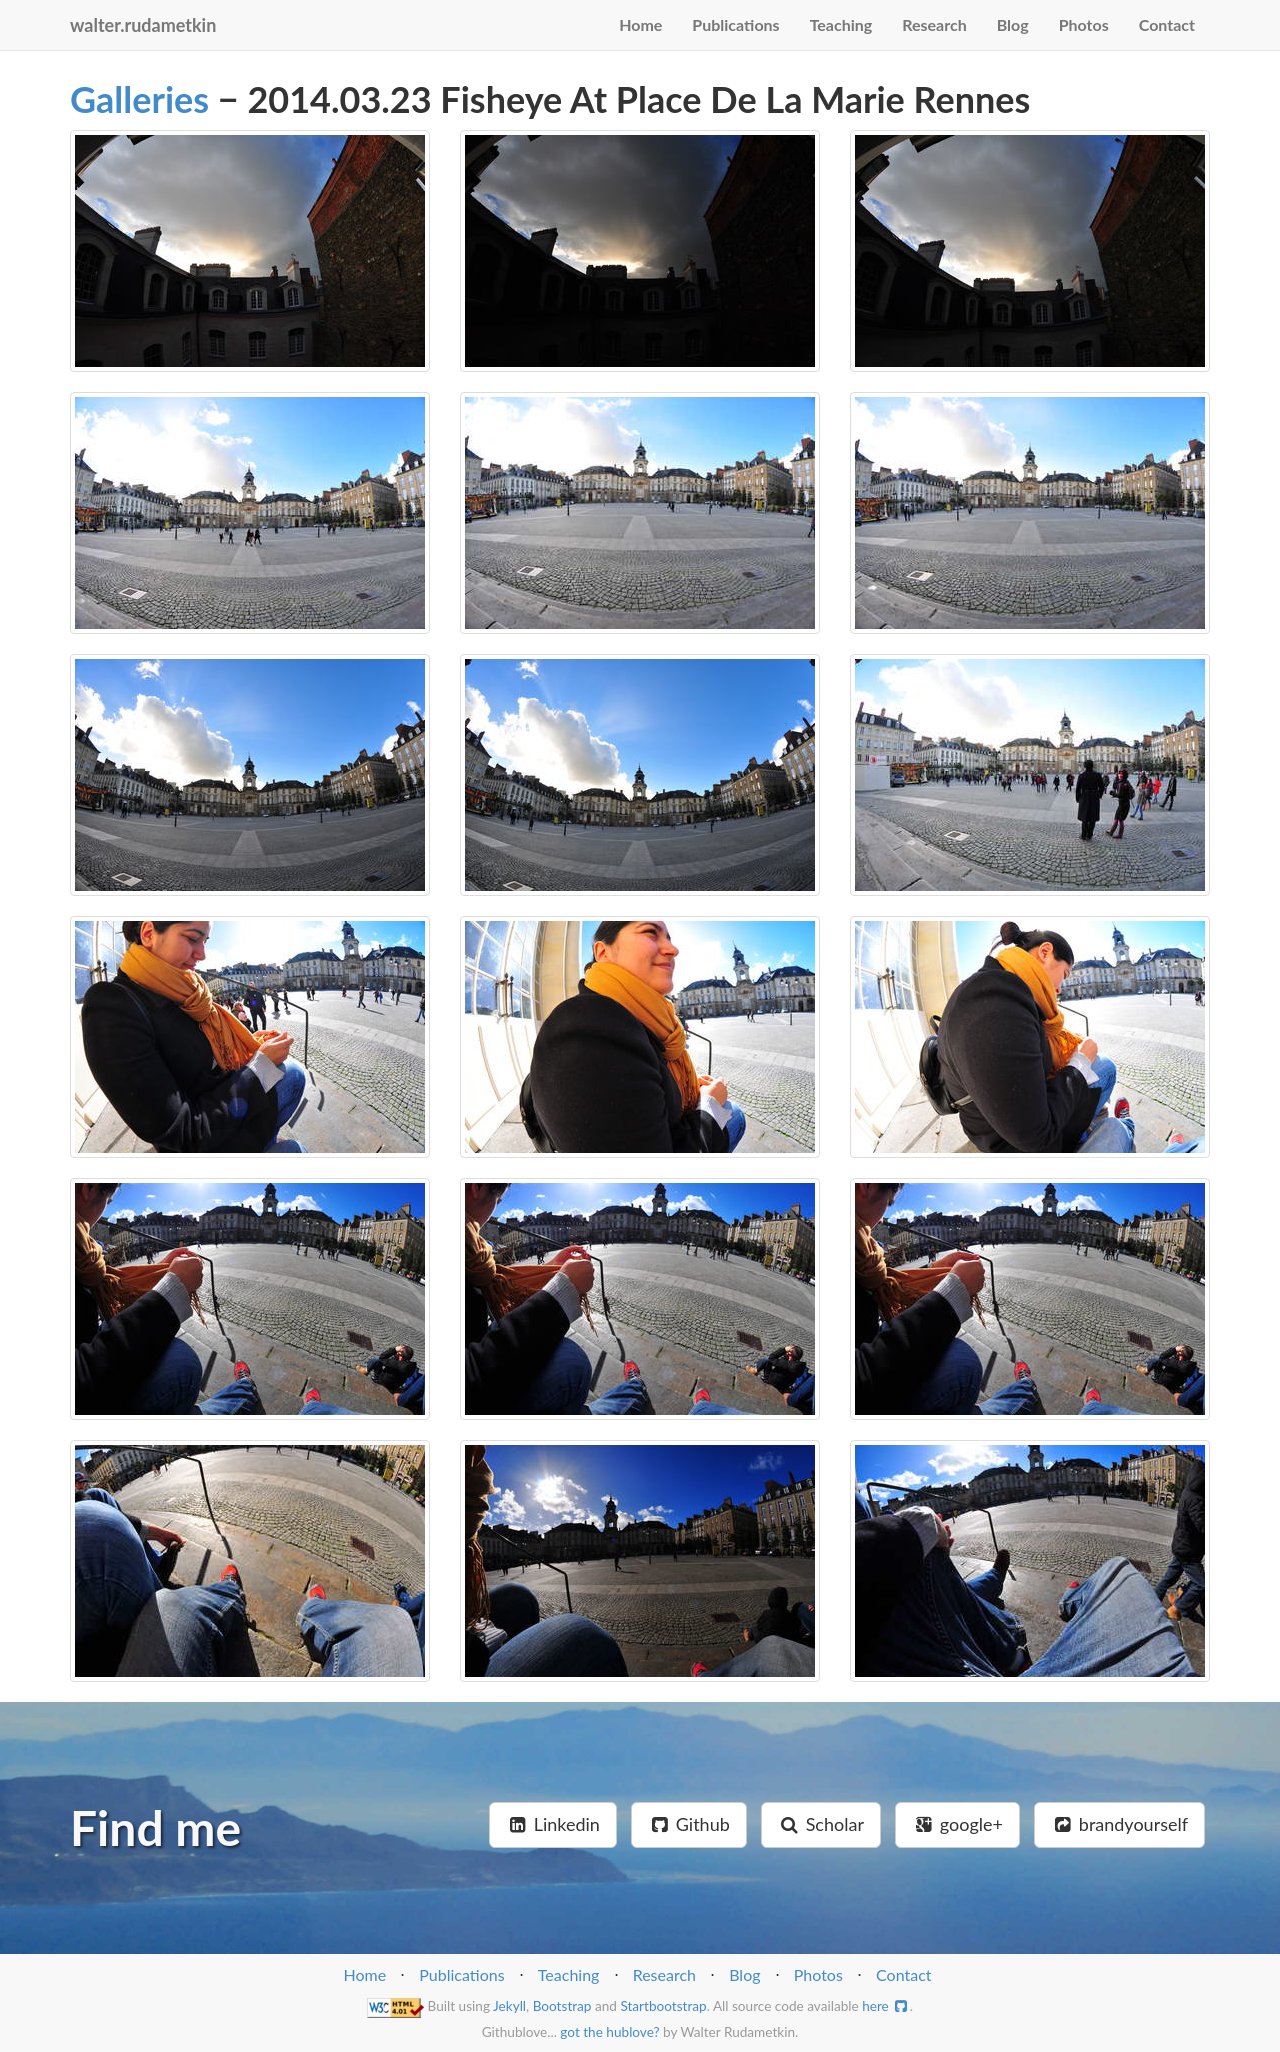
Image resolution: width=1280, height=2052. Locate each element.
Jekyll (509, 2006)
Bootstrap (562, 2006)
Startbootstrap (663, 2006)
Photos (1084, 24)
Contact (1167, 24)
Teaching (841, 24)
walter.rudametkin (143, 25)
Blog (1013, 24)
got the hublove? (609, 2032)
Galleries (139, 99)
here (886, 2006)
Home (640, 24)
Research (934, 24)
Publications (735, 24)
